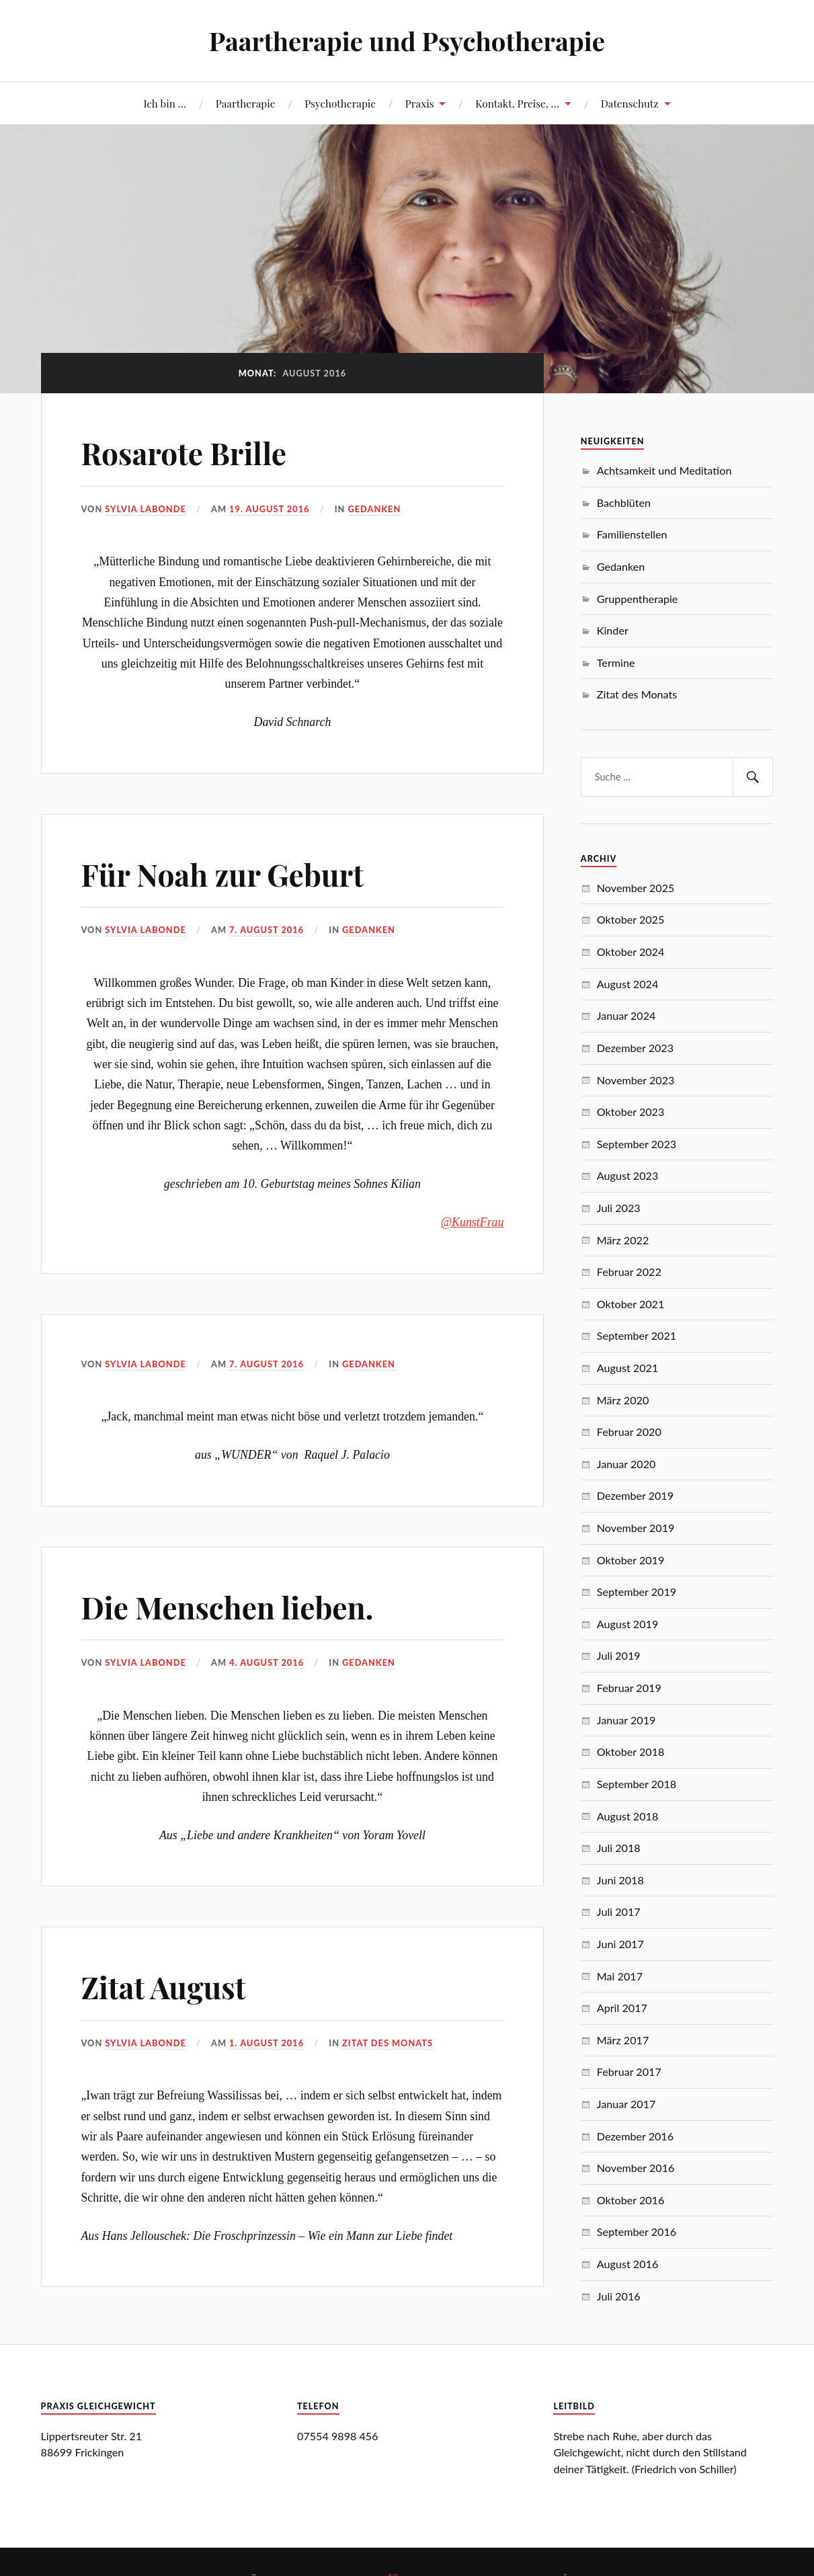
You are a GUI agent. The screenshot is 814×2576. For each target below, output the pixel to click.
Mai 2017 (620, 1976)
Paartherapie (246, 103)
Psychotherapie (340, 103)
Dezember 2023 (635, 1047)
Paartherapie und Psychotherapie (407, 41)
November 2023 (636, 1080)
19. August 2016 (269, 509)
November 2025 (636, 887)
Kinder (612, 630)
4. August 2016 (266, 1662)
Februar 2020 (629, 1431)
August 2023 (627, 1175)
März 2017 (623, 2040)
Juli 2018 (619, 1847)
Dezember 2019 (635, 1495)
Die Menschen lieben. (227, 1607)
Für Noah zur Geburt (222, 874)
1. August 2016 (266, 2043)
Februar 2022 (629, 1271)
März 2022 (623, 1240)
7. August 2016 (266, 929)
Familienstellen (632, 534)
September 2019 (636, 1591)
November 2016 (636, 2167)
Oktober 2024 (631, 951)
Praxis (419, 103)
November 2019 (636, 1527)
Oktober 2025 (631, 919)
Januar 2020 (626, 1463)
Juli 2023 (619, 1207)
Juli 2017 (619, 1911)
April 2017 (622, 2007)
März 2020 (623, 1400)
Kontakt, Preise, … (517, 103)
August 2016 (627, 2263)
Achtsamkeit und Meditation (664, 470)
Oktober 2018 (631, 1751)
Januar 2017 (626, 2103)
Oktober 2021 (631, 1303)
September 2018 (636, 1783)
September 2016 (636, 2231)
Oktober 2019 (631, 1560)
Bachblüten (624, 502)
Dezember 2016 (635, 2136)
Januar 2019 (626, 1720)
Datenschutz (630, 103)
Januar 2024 (626, 1015)
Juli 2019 (619, 1655)
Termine (616, 662)
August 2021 (627, 1367)
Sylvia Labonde (145, 509)
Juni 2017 (620, 1943)
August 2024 (627, 983)
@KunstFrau (472, 1222)
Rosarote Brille (183, 453)
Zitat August (163, 1987)
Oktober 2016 (631, 2199)
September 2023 (636, 1143)
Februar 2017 (629, 2071)
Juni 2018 (620, 1880)
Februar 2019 (629, 1687)
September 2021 (636, 1335)
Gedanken (374, 509)
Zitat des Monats (387, 2043)
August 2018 (627, 1816)
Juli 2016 (619, 2296)
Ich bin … (164, 103)
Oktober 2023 (631, 1111)
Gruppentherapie (637, 598)
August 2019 (627, 1623)
